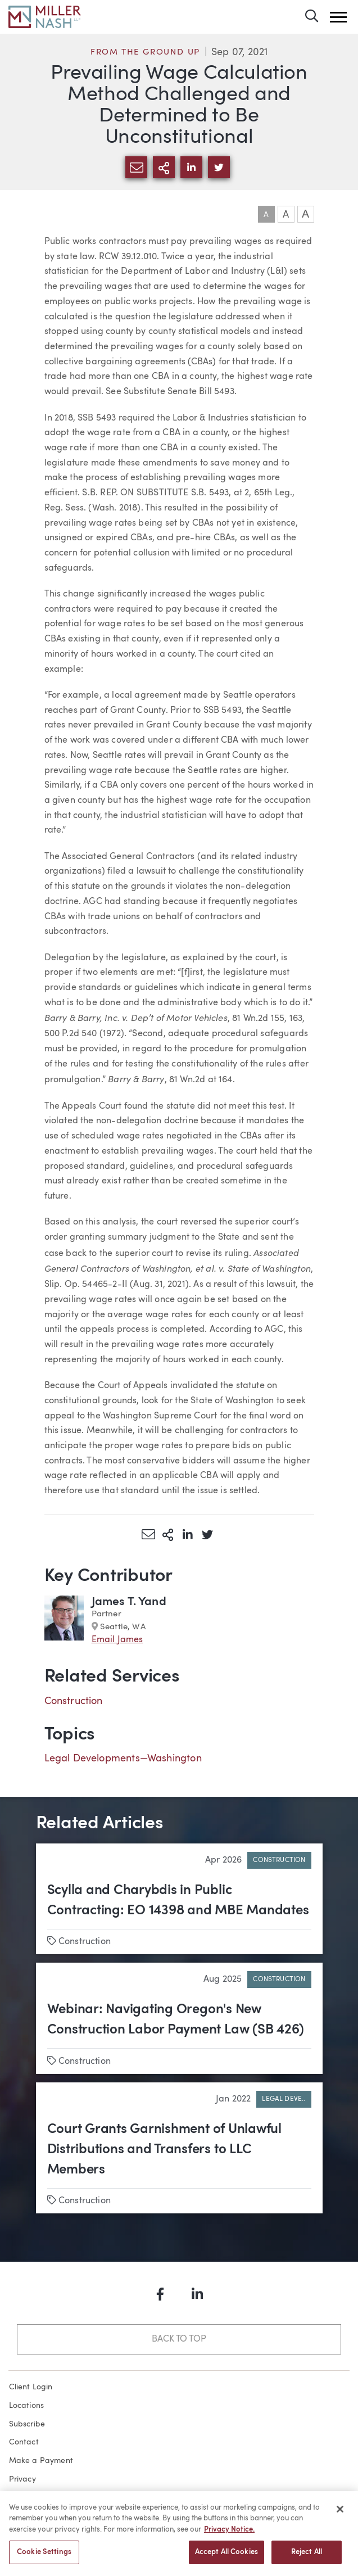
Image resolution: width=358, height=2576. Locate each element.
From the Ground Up (145, 52)
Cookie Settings (44, 2559)
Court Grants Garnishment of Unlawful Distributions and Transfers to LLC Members (164, 2150)
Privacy (22, 2479)
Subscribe (27, 2424)
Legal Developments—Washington (123, 1759)
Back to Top (179, 2339)
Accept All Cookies (226, 2559)
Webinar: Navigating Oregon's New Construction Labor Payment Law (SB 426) (176, 2020)
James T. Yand (129, 1602)
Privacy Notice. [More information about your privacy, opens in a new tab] (229, 2537)
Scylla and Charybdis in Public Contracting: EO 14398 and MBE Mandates (178, 1901)
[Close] (340, 2516)
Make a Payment (41, 2461)
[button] (338, 17)
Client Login (31, 2387)
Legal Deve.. (283, 2099)
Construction (73, 1701)
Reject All (306, 2559)
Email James (117, 1639)
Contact (24, 2442)
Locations (26, 2406)
